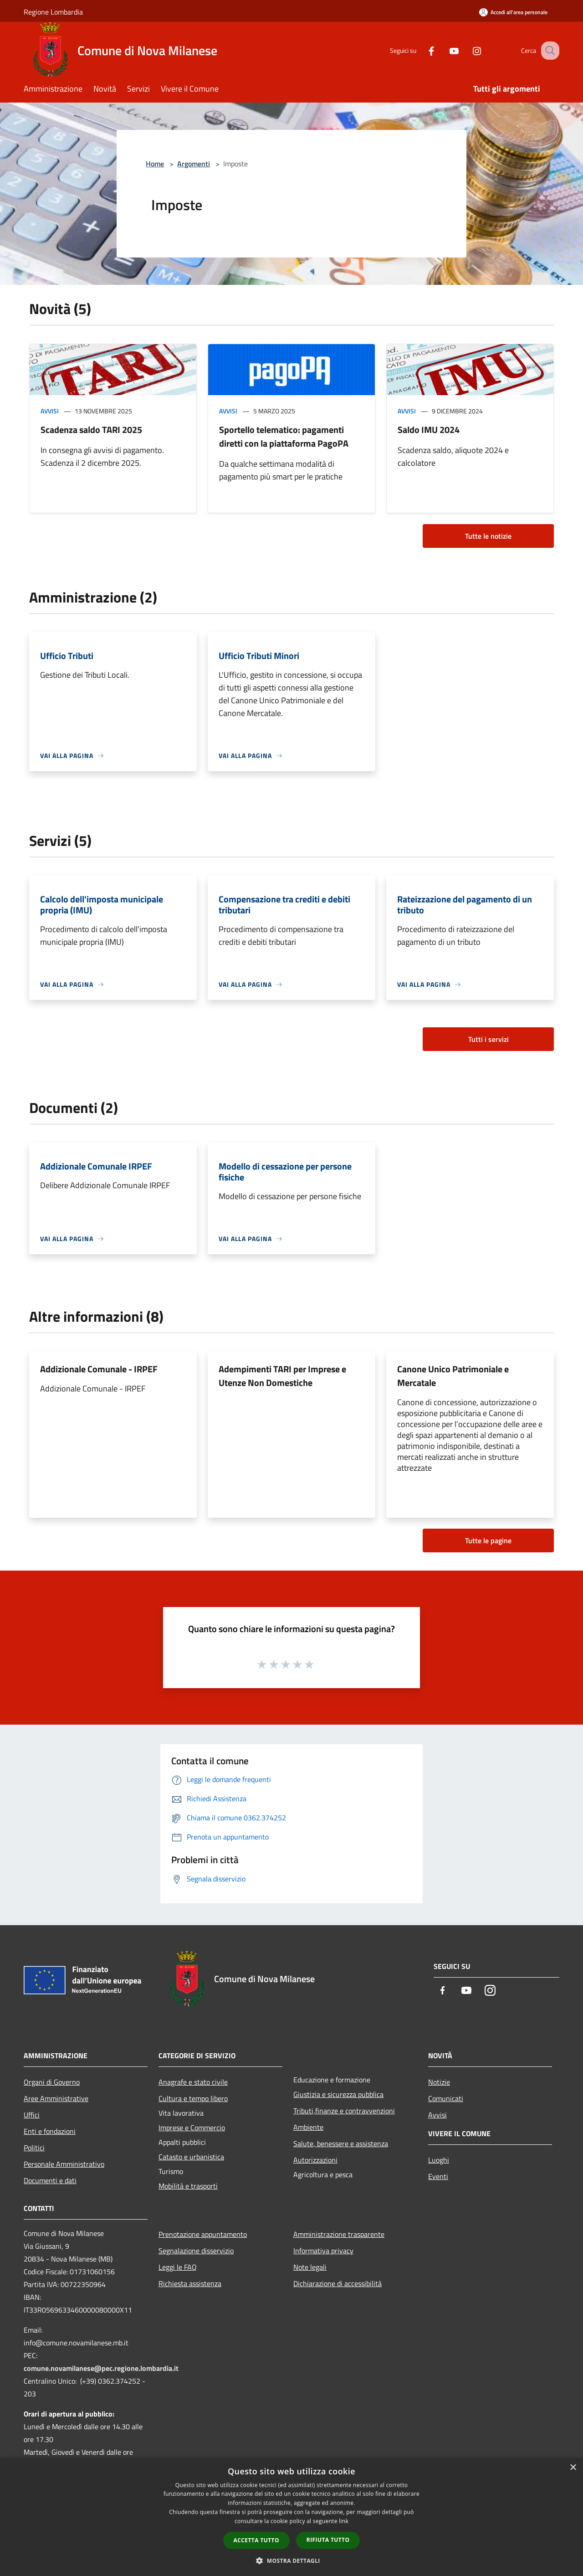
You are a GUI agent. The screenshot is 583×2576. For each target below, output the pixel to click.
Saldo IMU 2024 (429, 429)
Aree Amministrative (56, 2098)
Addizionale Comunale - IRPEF (99, 1369)
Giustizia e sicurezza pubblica (338, 2094)
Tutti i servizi (488, 1039)
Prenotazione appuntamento (203, 2234)
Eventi (438, 2176)
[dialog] (291, 2517)
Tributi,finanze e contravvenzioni (344, 2110)
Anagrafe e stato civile (193, 2081)
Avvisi (50, 411)
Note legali (310, 2267)
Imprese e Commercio (192, 2127)
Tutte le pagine (488, 1540)
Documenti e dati (50, 2180)
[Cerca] (548, 51)
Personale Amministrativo (64, 2164)
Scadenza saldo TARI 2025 (91, 429)
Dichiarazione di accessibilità (337, 2283)
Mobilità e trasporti (188, 2185)
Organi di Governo (52, 2081)
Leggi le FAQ (178, 2267)
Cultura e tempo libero (193, 2098)
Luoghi (438, 2159)
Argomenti (193, 163)
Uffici (32, 2114)
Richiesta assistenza (190, 2283)
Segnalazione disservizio (196, 2250)
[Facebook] (422, 50)
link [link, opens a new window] (343, 2521)
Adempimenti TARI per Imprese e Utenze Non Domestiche (282, 1376)
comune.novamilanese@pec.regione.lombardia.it (101, 2368)
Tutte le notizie (488, 536)
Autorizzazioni (315, 2159)
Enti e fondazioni (50, 2131)
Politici (34, 2147)
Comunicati (445, 2098)
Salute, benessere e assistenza (340, 2143)
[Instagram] (467, 50)
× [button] (572, 2467)
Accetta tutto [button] (256, 2540)
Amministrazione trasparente (338, 2234)
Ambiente (308, 2127)
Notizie (439, 2081)
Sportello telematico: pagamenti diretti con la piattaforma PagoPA (283, 436)
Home (155, 163)
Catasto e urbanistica (191, 2156)
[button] (291, 2560)
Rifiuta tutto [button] (328, 2540)
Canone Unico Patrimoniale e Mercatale (453, 1376)
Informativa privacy (323, 2250)
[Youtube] (444, 50)
